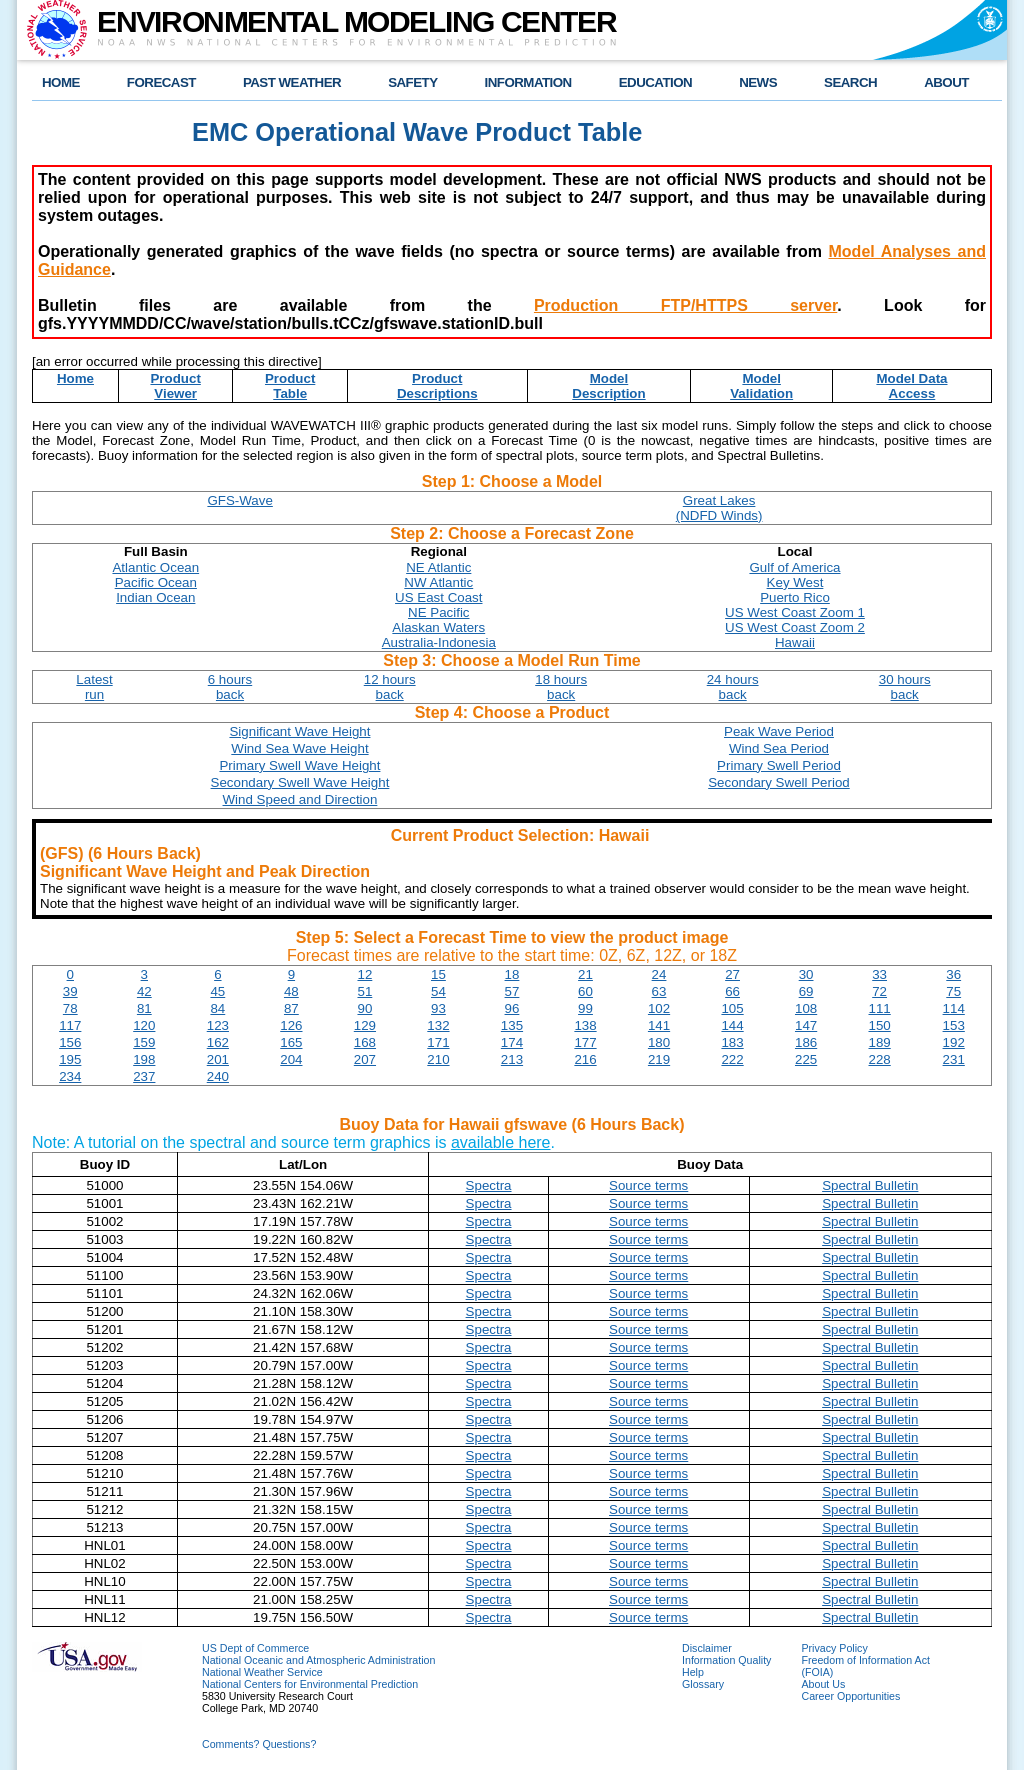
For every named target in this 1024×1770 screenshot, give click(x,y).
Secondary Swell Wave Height (300, 782)
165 (291, 1042)
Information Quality (726, 1660)
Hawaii (795, 642)
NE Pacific (438, 612)
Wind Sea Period (779, 748)
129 (365, 1025)
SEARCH (850, 82)
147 (806, 1025)
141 (659, 1025)
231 (954, 1059)
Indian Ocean (155, 597)
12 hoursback (390, 687)
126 (291, 1025)
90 (364, 1008)
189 (880, 1042)
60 (585, 991)
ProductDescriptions (437, 386)
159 (144, 1042)
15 (438, 974)
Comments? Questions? (259, 1744)
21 (585, 974)
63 (659, 991)
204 (291, 1059)
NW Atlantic (438, 582)
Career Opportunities (850, 1696)
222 (732, 1059)
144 (732, 1025)
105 (732, 1008)
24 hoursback (733, 687)
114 (954, 1008)
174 (512, 1042)
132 (438, 1025)
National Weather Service (262, 1672)
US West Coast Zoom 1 (795, 612)
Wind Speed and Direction (300, 799)
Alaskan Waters (438, 627)
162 (218, 1042)
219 (659, 1059)
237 (144, 1076)
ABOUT (946, 82)
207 (365, 1059)
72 (879, 991)
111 (880, 1008)
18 (512, 974)
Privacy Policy (834, 1648)
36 (953, 974)
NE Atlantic (438, 567)
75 (953, 991)
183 (732, 1042)
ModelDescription (608, 386)
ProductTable (290, 386)
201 (218, 1059)
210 (438, 1059)
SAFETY (412, 82)
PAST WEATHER (292, 82)
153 (954, 1025)
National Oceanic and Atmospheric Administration (318, 1660)
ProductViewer (175, 386)
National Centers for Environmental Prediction (310, 1684)
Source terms (648, 1185)
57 (512, 991)
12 (364, 974)
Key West (795, 582)
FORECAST (161, 82)
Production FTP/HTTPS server (685, 305)
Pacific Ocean (156, 582)
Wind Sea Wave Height (299, 748)
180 (659, 1042)
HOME (61, 82)
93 (438, 1008)
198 (144, 1059)
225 (806, 1059)
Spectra (489, 1185)
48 (291, 991)
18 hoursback (561, 687)
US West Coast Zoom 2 (795, 627)
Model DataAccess (911, 386)
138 (585, 1025)
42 (144, 991)
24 (659, 974)
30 (806, 974)
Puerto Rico (795, 597)
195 (70, 1059)
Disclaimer (707, 1648)
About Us (823, 1684)
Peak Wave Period (779, 731)
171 (438, 1042)
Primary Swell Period (779, 765)
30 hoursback (905, 687)
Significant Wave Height (299, 731)
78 (70, 1008)
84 (217, 1008)
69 (806, 991)
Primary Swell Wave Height (299, 765)
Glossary (703, 1684)
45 (217, 991)
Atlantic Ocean (155, 567)
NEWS (758, 82)
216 (585, 1059)
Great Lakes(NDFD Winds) (719, 508)
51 (364, 991)
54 (438, 991)
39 (70, 991)
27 (732, 974)
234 (70, 1076)
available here (501, 1142)
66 (732, 991)
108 (806, 1008)
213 (512, 1059)
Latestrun (94, 687)
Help (693, 1672)
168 (365, 1042)
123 (218, 1025)
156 (70, 1042)
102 (659, 1008)
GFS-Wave (239, 500)
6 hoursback (230, 687)
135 (512, 1025)
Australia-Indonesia (439, 642)
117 (70, 1025)
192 (954, 1042)
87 (291, 1008)
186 (806, 1042)
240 (218, 1076)
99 (585, 1008)
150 (880, 1025)
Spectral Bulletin (870, 1185)
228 (880, 1059)
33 (879, 974)
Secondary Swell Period (779, 782)
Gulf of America (794, 567)
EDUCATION (655, 82)
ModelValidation (761, 386)
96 (512, 1008)
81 (144, 1008)
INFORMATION (528, 82)
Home (75, 378)
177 (585, 1042)
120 (144, 1025)
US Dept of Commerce (255, 1648)
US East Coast (438, 597)
